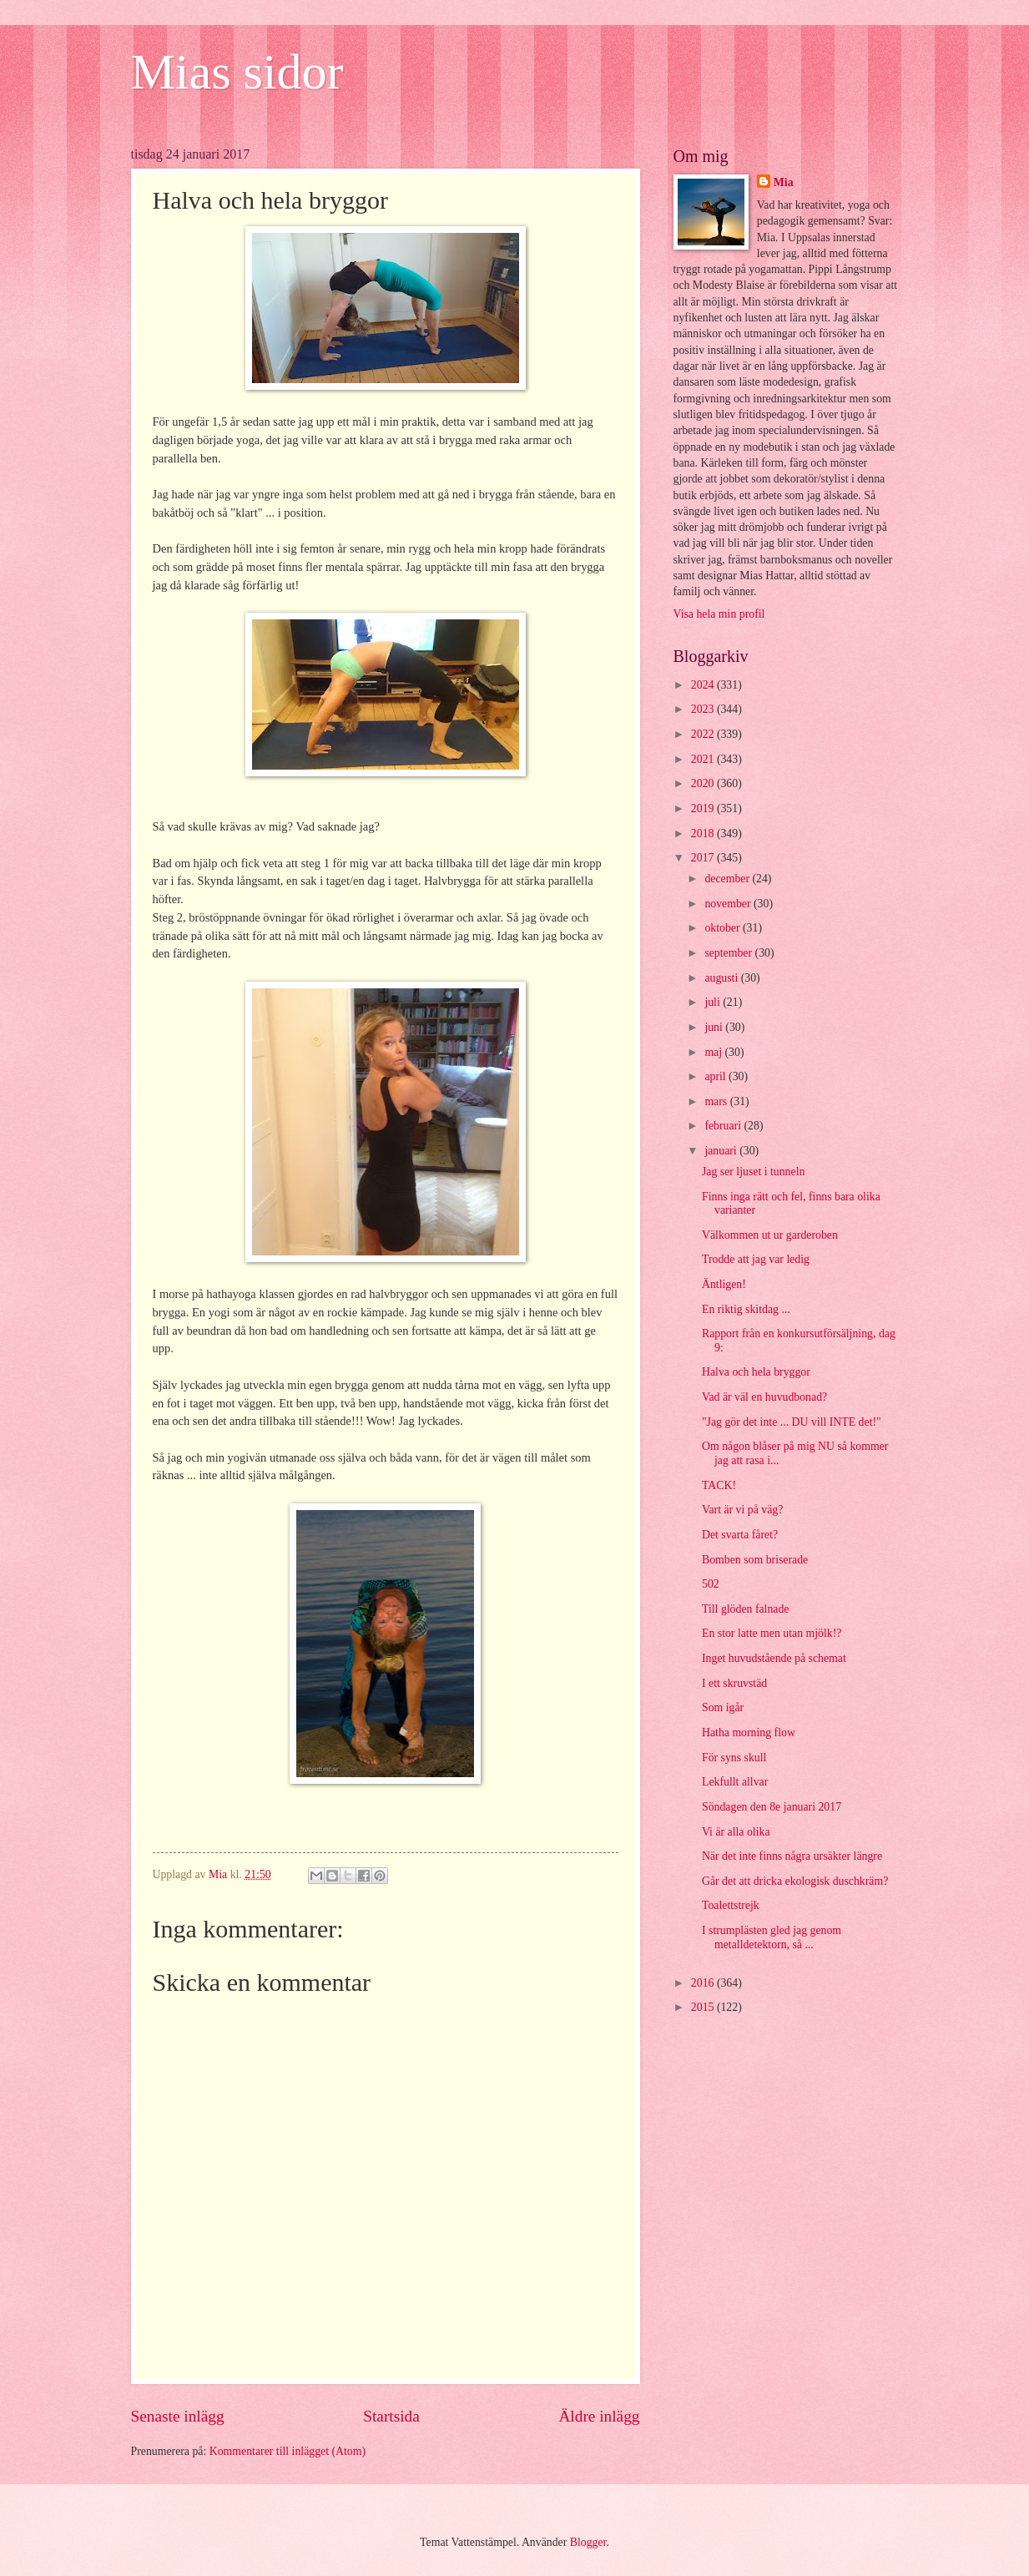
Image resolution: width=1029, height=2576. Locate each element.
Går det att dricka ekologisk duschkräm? (795, 1881)
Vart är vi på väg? (742, 1509)
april (716, 1076)
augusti (722, 978)
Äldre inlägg (598, 2416)
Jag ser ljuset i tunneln (753, 1171)
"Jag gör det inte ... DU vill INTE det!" (791, 1422)
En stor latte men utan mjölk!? (771, 1633)
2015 (704, 2007)
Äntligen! (724, 1284)
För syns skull (734, 1757)
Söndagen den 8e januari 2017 (771, 1807)
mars (716, 1101)
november (729, 903)
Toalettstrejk (730, 1905)
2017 (704, 857)
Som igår (723, 1707)
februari (724, 1125)
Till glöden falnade (745, 1609)
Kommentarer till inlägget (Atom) (287, 2451)
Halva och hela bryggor (756, 1372)
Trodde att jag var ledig (756, 1259)
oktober (723, 928)
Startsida (391, 2416)
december (728, 878)
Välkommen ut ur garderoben (770, 1235)
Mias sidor (237, 71)
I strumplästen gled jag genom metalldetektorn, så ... (771, 1937)
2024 (704, 685)
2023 (704, 709)
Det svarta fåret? (740, 1534)
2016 (704, 1983)
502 (710, 1584)
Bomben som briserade (755, 1559)
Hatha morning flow (748, 1732)
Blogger (588, 2542)
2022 (704, 734)
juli (713, 1002)
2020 (704, 783)
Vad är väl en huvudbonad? (764, 1397)
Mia (784, 182)
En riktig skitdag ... (746, 1309)
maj (714, 1052)
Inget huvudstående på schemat (774, 1658)
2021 (704, 759)
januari (721, 1150)
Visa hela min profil (719, 614)
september (729, 953)
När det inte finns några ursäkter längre (792, 1856)
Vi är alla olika (736, 1832)
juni (714, 1027)
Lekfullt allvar (735, 1781)
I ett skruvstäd (734, 1683)
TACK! (719, 1485)
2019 (704, 808)
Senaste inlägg (177, 2416)
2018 (704, 833)
